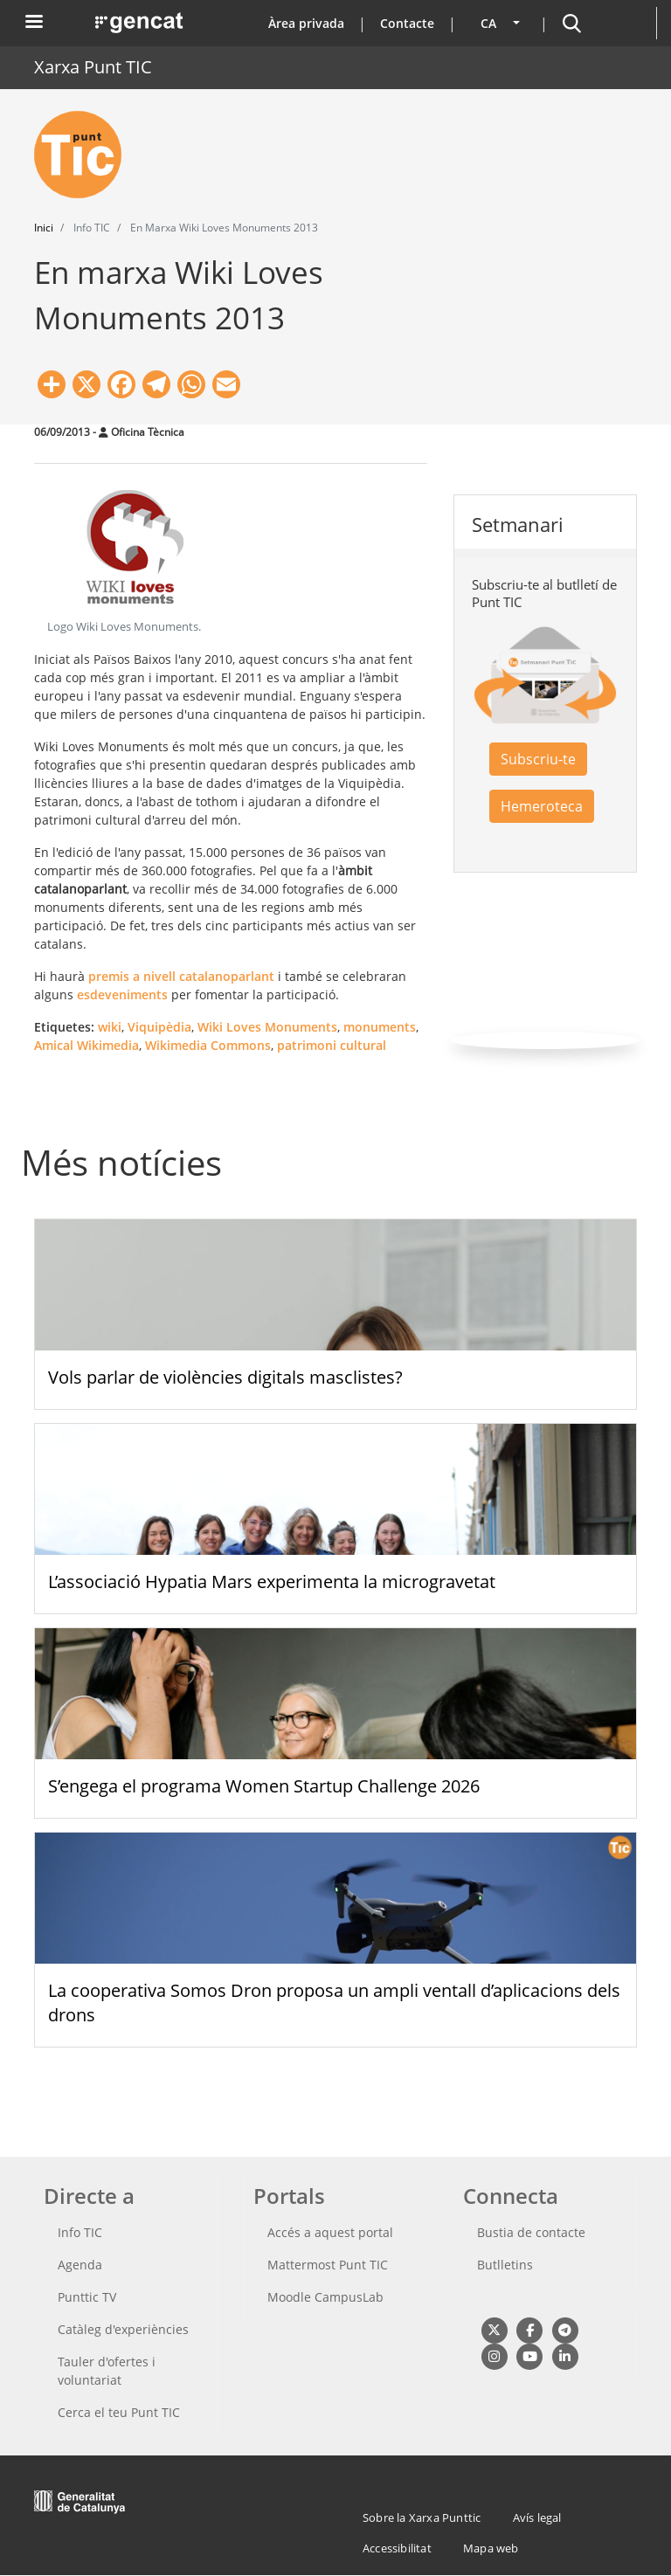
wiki (109, 1027)
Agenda (80, 2264)
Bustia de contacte (531, 2232)
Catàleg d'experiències (123, 2329)
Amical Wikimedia (86, 1045)
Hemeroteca (542, 806)
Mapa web (491, 2548)
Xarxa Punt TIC (93, 67)
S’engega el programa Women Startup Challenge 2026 (264, 1786)
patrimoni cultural (331, 1045)
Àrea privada (306, 23)
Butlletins (505, 2264)
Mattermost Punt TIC (327, 2264)
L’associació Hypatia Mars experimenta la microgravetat (271, 1581)
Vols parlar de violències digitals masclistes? (225, 1377)
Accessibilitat (397, 2548)
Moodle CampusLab (325, 2297)
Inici (43, 227)
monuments (379, 1027)
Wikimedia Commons (208, 1045)
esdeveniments (122, 994)
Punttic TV (87, 2297)
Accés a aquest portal (330, 2232)
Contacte (407, 23)
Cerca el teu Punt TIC (119, 2412)
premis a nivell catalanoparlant (181, 976)
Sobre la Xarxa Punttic (422, 2517)
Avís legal (537, 2517)
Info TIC (80, 2232)
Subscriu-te (538, 759)
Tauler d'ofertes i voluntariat (107, 2370)
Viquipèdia (159, 1027)
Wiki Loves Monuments (267, 1027)
